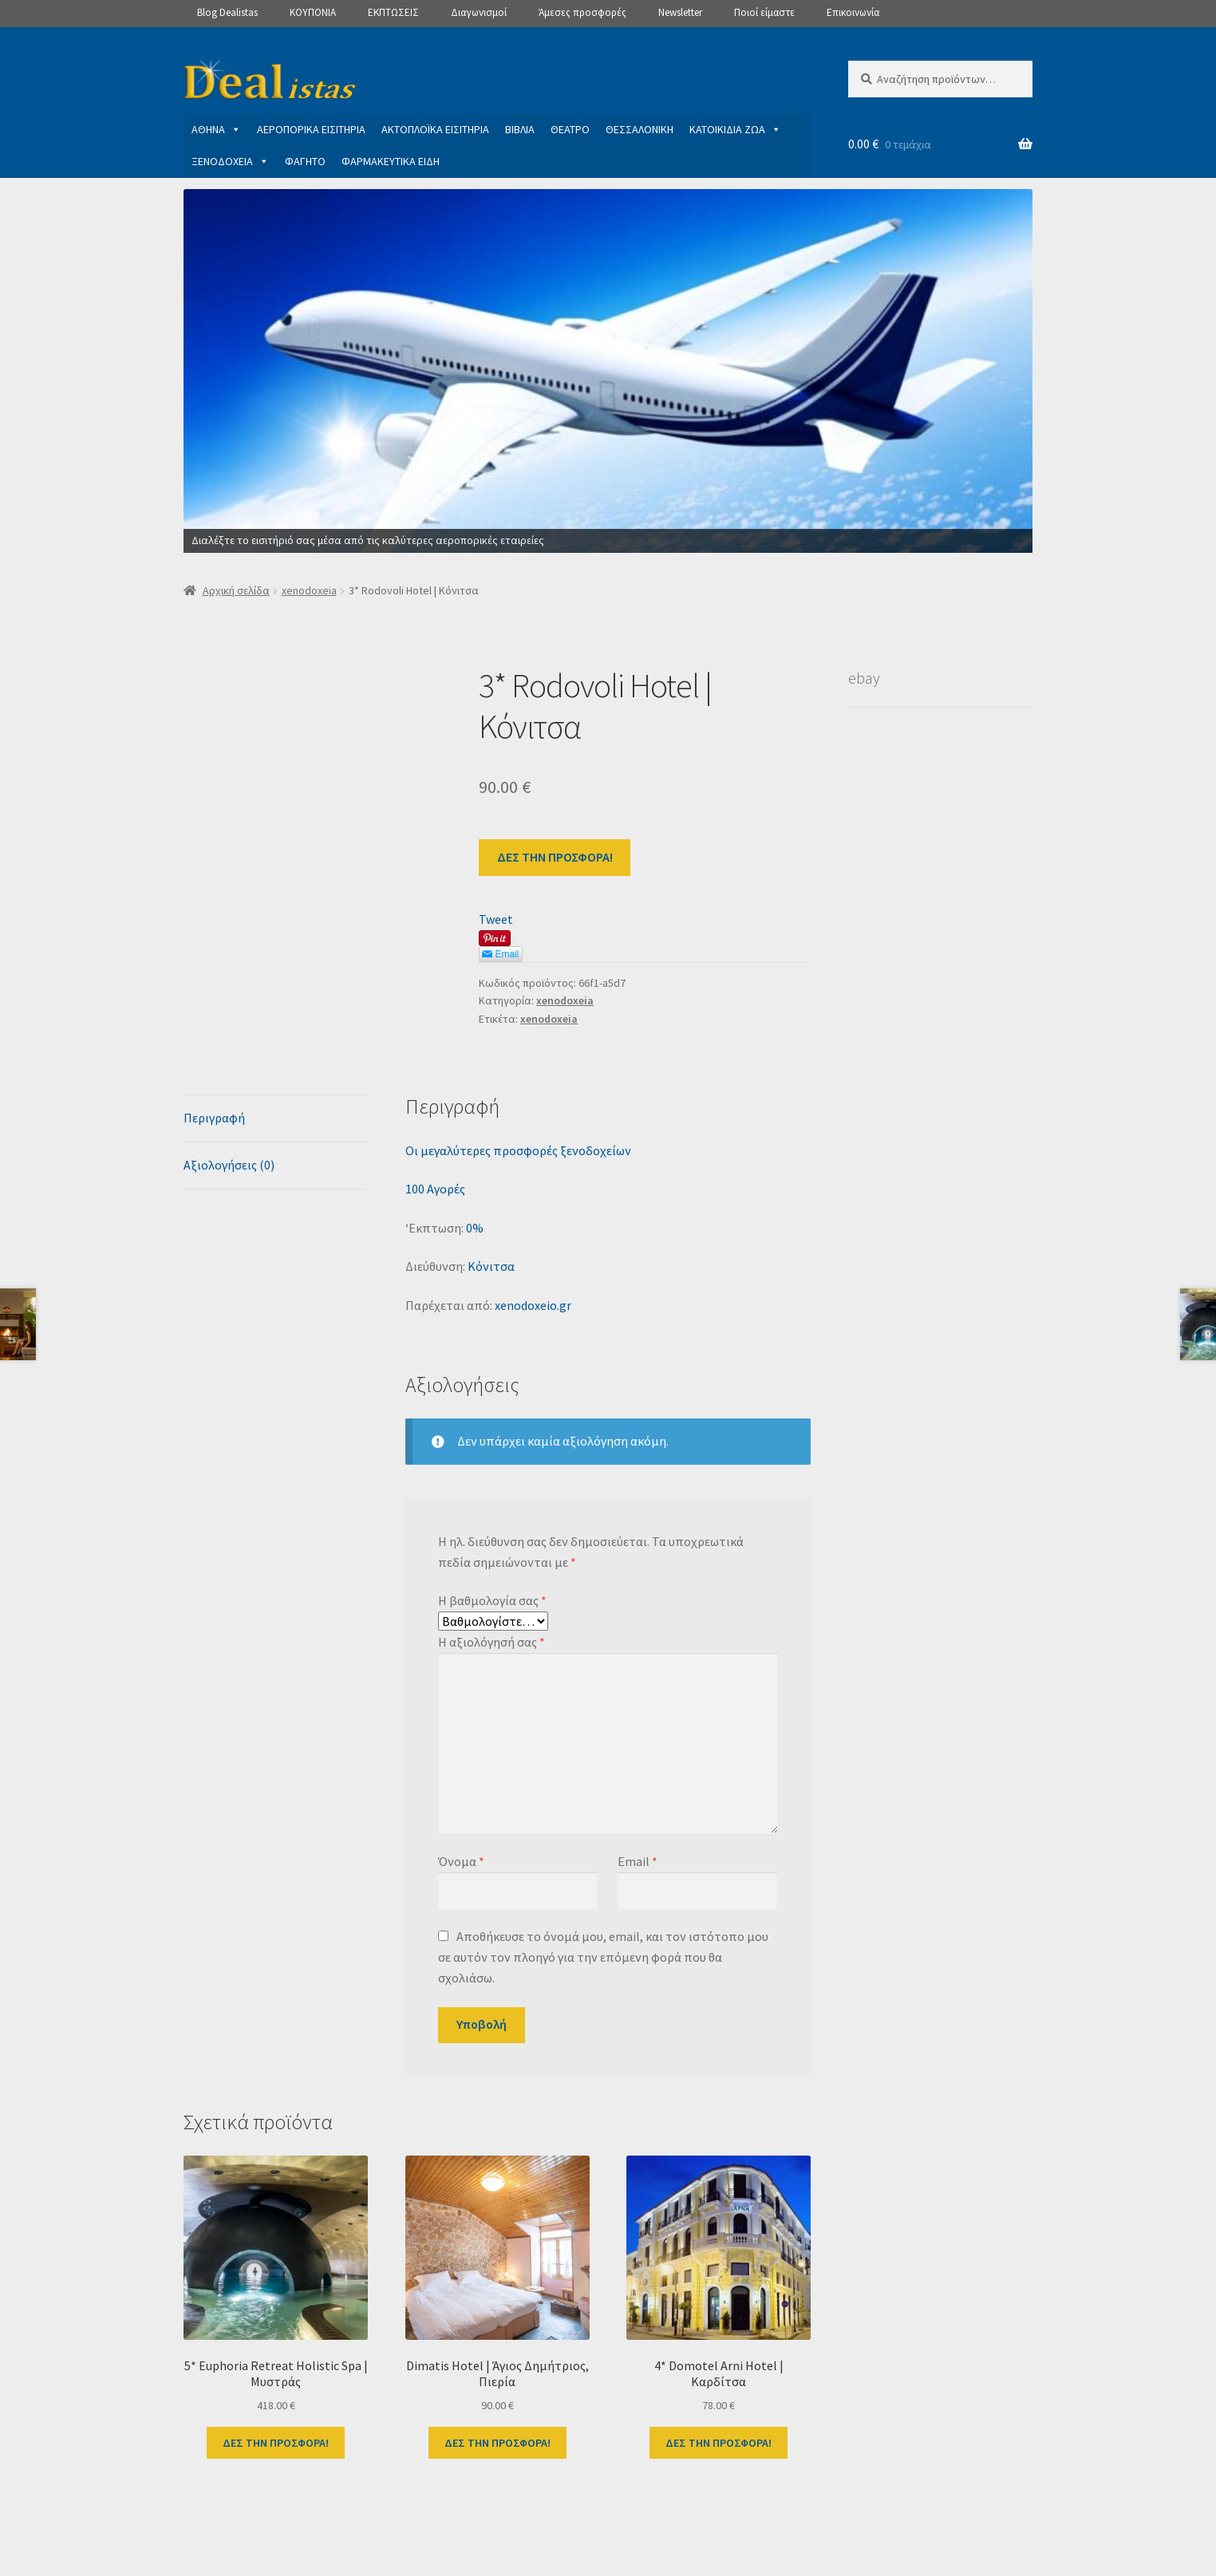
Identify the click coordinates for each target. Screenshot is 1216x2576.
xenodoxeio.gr (533, 1305)
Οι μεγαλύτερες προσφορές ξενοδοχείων (518, 1150)
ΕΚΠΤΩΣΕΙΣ (393, 12)
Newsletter (680, 12)
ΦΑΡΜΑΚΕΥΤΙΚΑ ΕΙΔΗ (391, 161)
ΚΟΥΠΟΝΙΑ (313, 12)
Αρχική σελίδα (236, 590)
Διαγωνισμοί (479, 12)
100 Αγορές (435, 1189)
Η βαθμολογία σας (492, 1600)
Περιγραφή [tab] (214, 1118)
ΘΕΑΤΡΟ (570, 129)
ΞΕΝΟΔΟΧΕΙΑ (230, 161)
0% (475, 1228)
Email (637, 1861)
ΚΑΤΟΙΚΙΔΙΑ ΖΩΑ (735, 129)
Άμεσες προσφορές (582, 12)
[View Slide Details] (608, 371)
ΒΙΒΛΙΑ (520, 129)
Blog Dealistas (227, 12)
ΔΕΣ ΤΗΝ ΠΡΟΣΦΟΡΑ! (555, 857)
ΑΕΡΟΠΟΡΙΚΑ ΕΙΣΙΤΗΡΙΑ (311, 129)
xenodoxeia (309, 590)
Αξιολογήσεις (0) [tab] (229, 1165)
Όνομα (461, 1861)
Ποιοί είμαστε (764, 12)
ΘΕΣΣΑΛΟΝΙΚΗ (639, 129)
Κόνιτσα (491, 1266)
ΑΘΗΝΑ (216, 129)
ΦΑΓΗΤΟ (305, 161)
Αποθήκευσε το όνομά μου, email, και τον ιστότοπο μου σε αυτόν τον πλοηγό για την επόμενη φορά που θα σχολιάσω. (603, 1957)
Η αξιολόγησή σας (491, 1642)
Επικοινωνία (853, 12)
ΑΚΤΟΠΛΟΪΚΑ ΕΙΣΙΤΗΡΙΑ (435, 129)
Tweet (496, 919)
